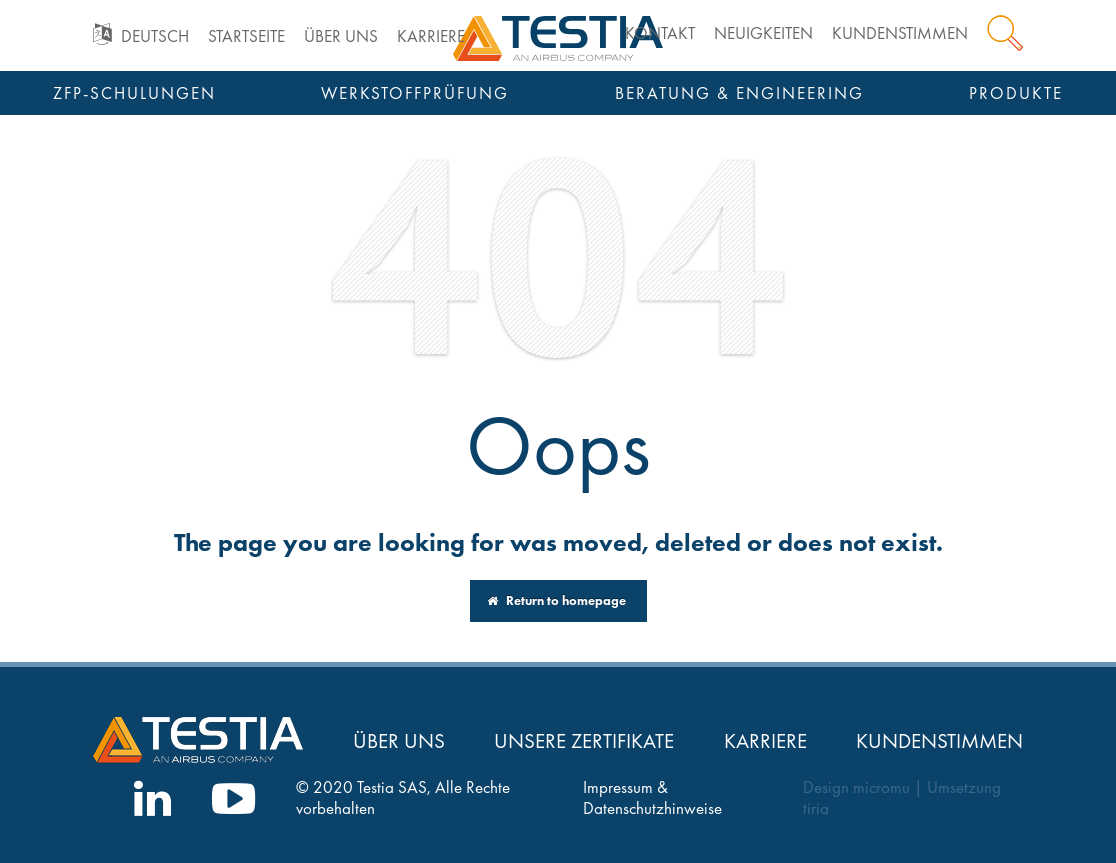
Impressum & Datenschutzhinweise (652, 798)
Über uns (341, 36)
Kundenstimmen (900, 33)
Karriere (431, 36)
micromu (881, 787)
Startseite (246, 36)
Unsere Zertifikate (584, 740)
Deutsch (155, 36)
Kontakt (660, 33)
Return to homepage (556, 600)
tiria (816, 808)
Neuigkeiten (763, 33)
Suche (1005, 33)
